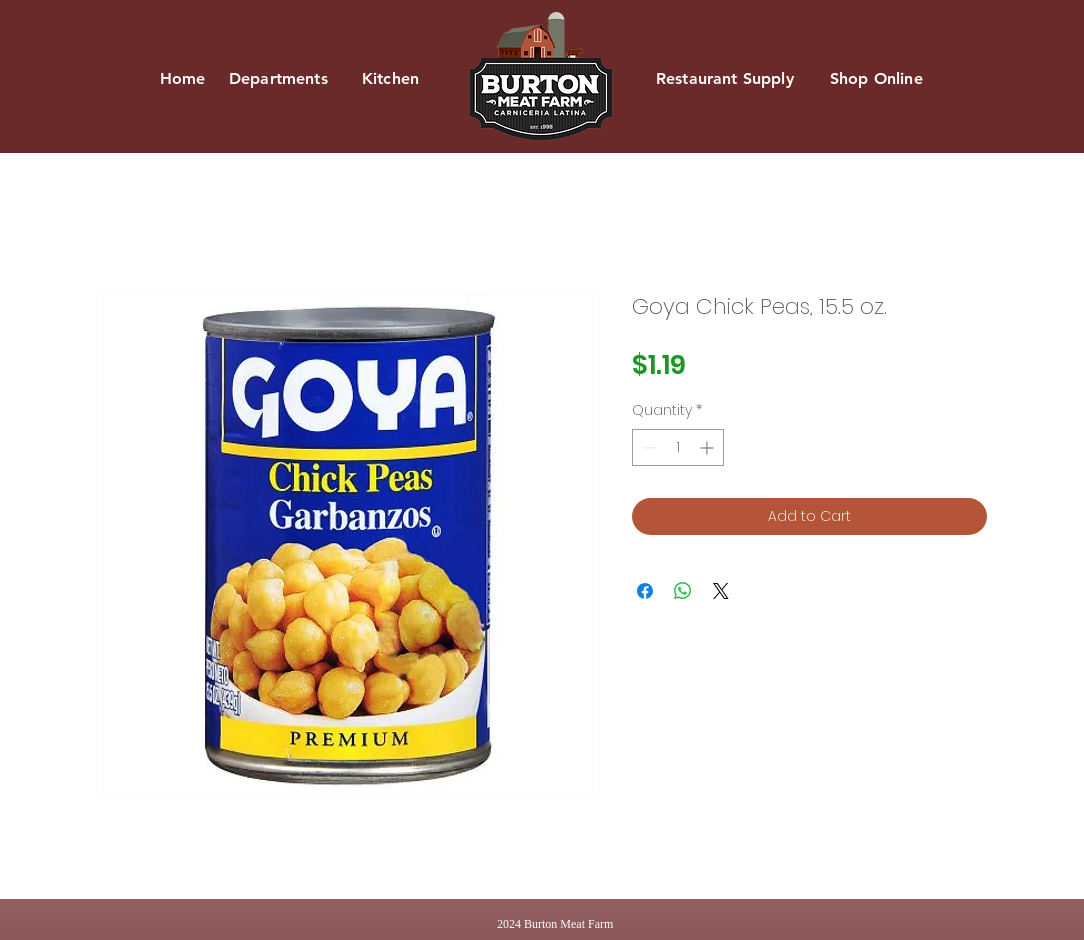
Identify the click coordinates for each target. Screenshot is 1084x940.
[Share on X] (721, 591)
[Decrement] (647, 447)
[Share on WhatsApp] (683, 591)
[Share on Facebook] (645, 591)
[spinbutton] (678, 447)
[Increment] (708, 447)
